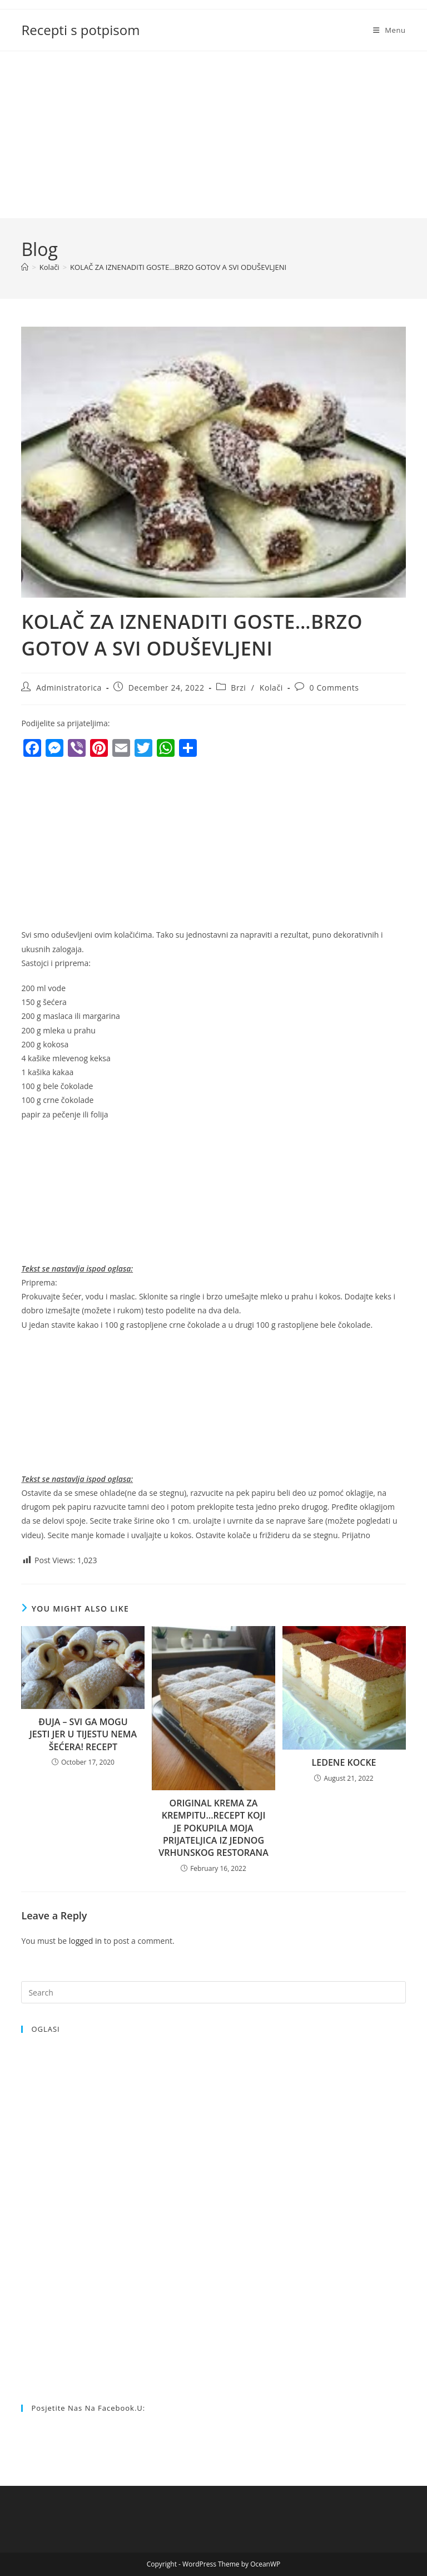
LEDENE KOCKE (344, 1762)
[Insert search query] (213, 1992)
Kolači (271, 687)
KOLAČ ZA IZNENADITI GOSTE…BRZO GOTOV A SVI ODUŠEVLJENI (178, 267)
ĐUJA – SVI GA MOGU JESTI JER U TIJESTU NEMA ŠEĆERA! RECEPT (83, 1734)
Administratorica (69, 687)
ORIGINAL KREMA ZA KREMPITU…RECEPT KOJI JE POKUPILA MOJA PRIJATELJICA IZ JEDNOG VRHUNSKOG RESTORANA (213, 1828)
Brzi (238, 687)
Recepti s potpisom (80, 30)
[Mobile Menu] (389, 30)
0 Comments (334, 687)
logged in (85, 1940)
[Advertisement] (213, 135)
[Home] (24, 267)
